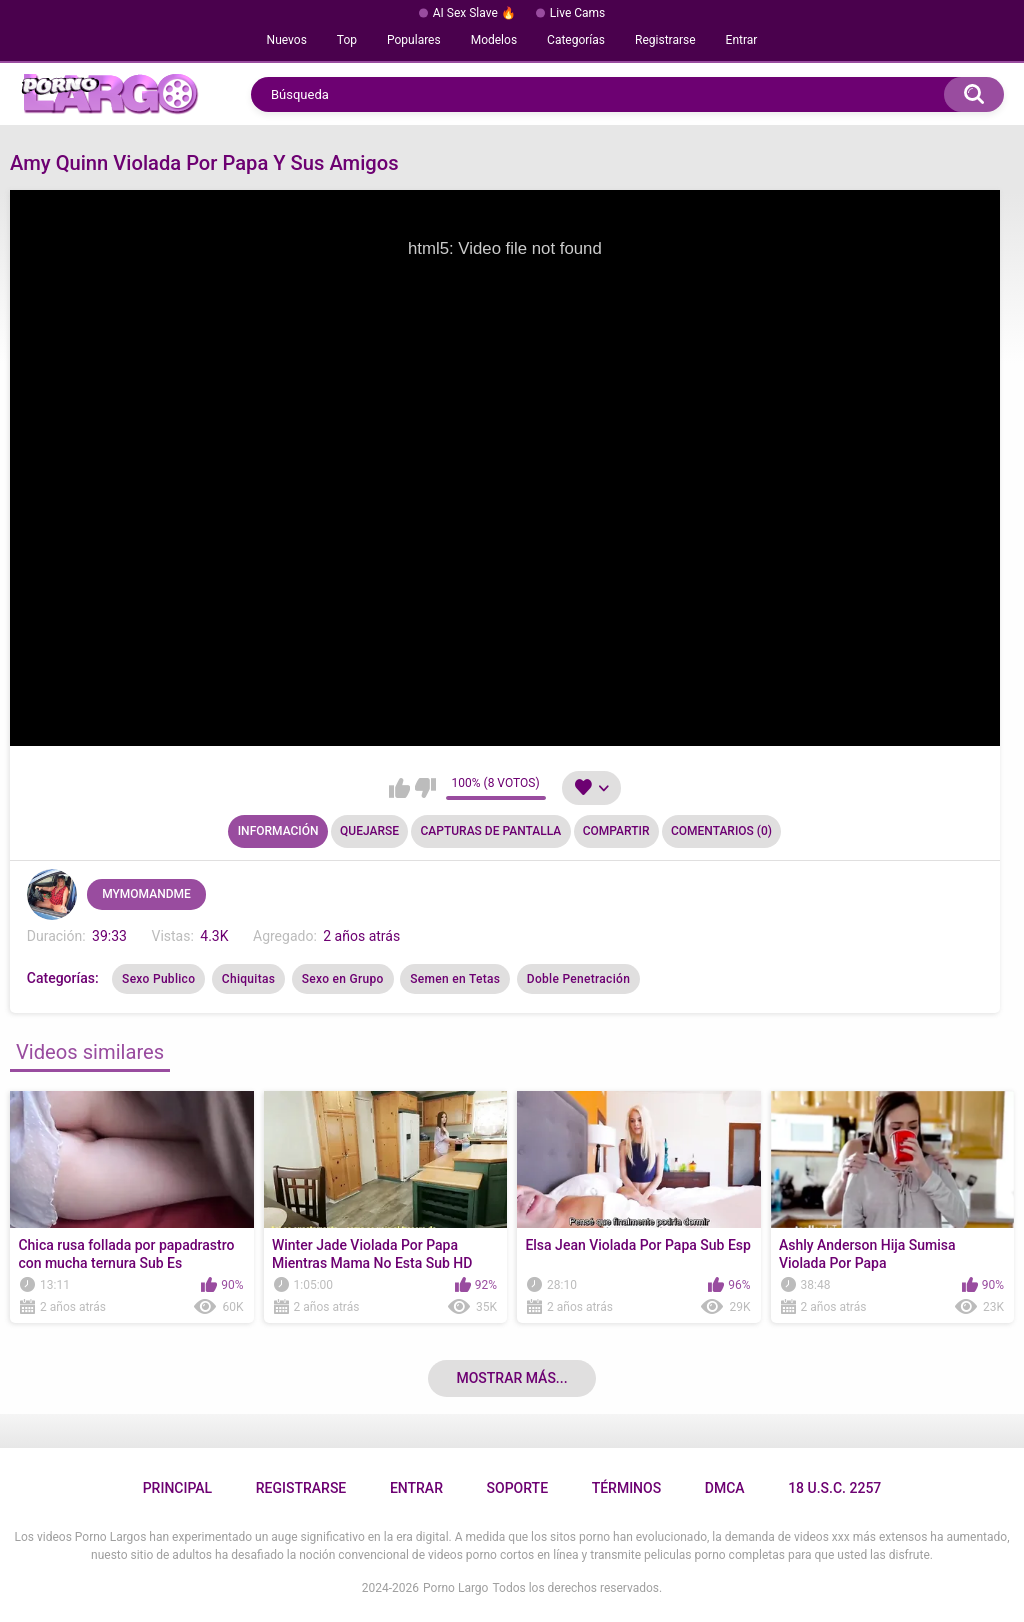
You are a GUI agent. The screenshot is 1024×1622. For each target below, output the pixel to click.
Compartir (616, 831)
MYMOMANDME (146, 894)
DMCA (725, 1488)
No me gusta (425, 788)
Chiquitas (248, 979)
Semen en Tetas (455, 979)
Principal (177, 1488)
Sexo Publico (158, 979)
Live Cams (578, 13)
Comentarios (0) (721, 831)
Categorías (576, 40)
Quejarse (369, 831)
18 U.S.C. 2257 (834, 1488)
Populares (414, 40)
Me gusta (399, 788)
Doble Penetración (578, 979)
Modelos (494, 40)
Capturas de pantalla (490, 831)
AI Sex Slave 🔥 (474, 13)
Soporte (517, 1488)
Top (347, 40)
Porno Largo (455, 1588)
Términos (627, 1488)
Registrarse (665, 40)
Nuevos (287, 40)
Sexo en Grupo (343, 979)
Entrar (742, 40)
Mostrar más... (511, 1378)
